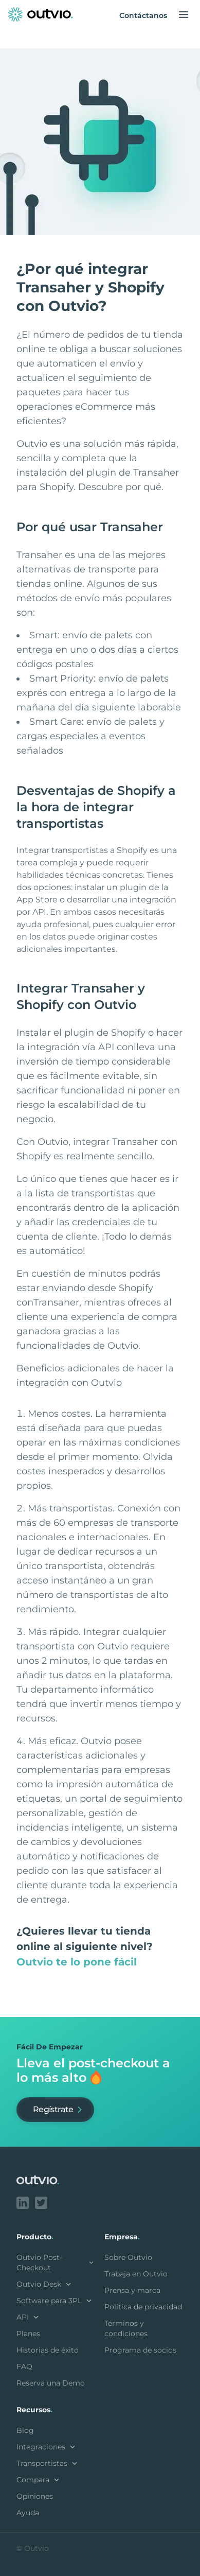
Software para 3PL (55, 2300)
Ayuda (27, 2512)
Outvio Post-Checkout (56, 2262)
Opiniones (34, 2496)
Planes (28, 2333)
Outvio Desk (45, 2284)
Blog (25, 2430)
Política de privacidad (143, 2306)
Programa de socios (140, 2350)
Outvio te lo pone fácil (76, 1962)
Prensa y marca (132, 2290)
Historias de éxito (47, 2350)
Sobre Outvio (128, 2257)
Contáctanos (143, 15)
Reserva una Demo (50, 2383)
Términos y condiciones (126, 2328)
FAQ (24, 2366)
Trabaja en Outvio (136, 2273)
